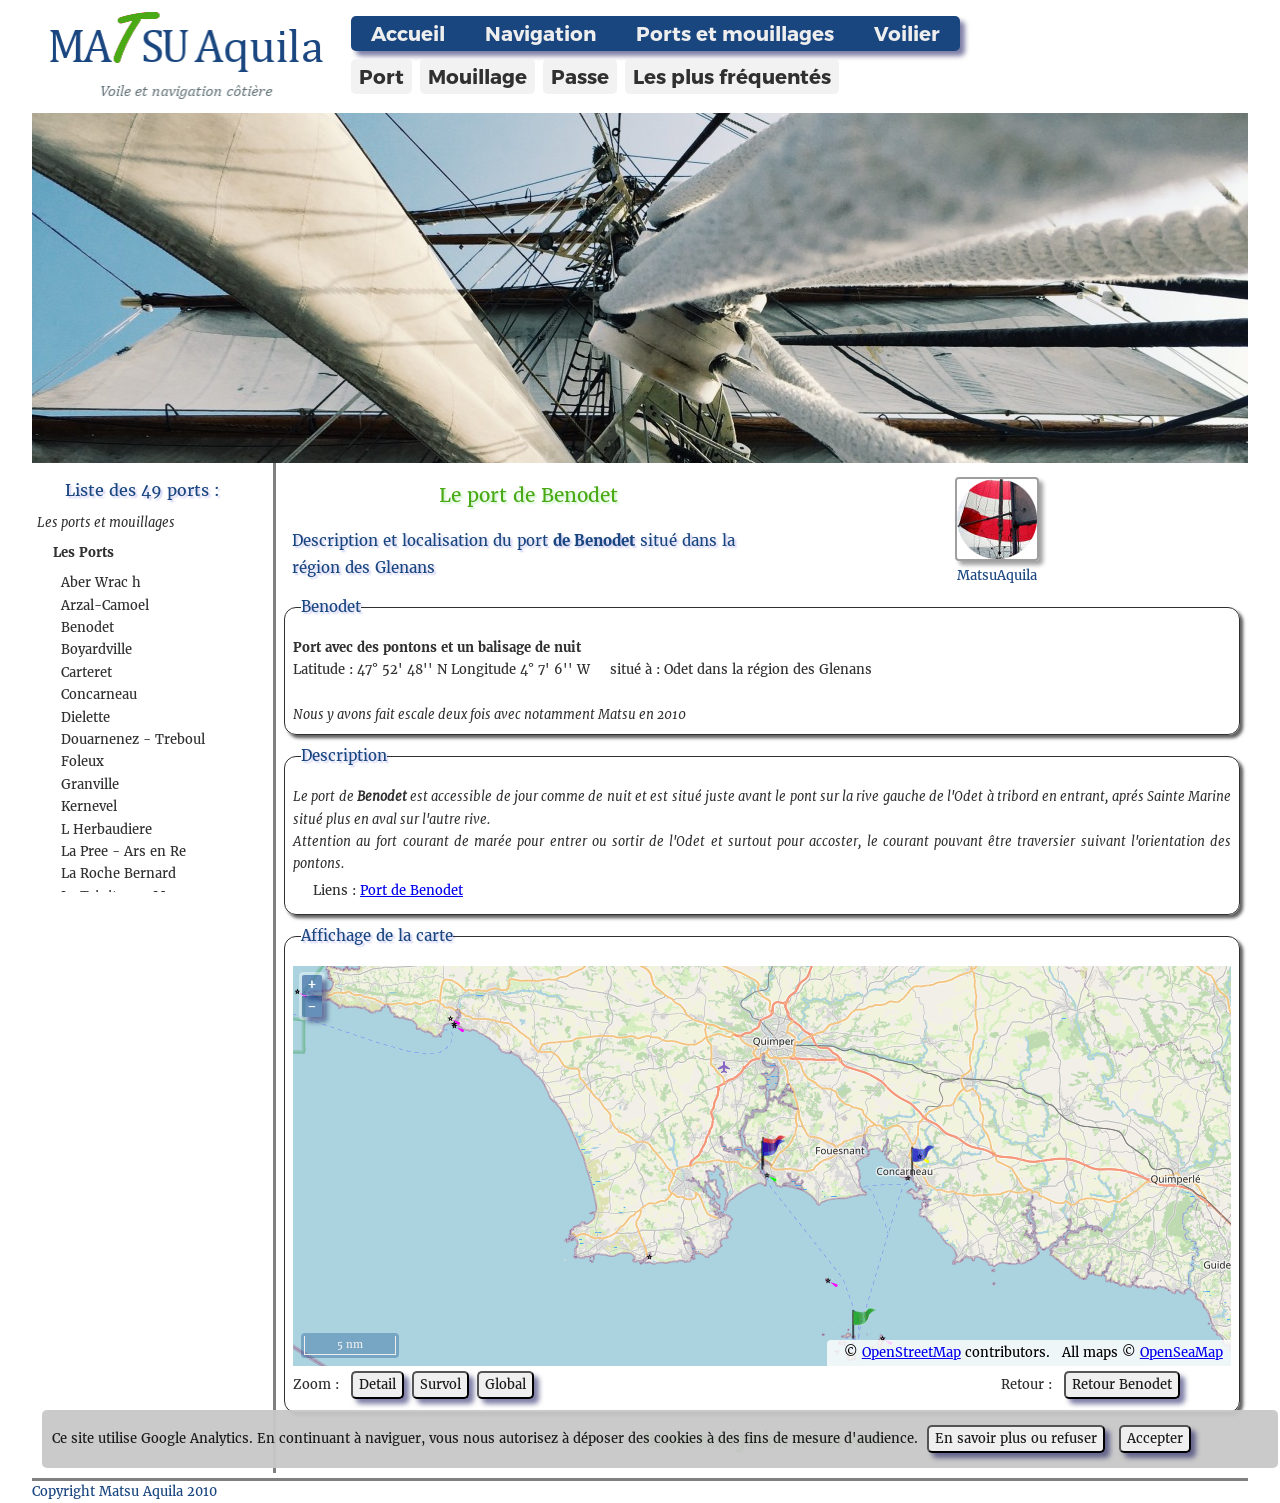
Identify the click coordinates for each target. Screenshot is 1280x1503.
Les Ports (83, 552)
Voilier (907, 33)
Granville (90, 784)
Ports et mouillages (735, 33)
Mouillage (477, 76)
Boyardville (96, 649)
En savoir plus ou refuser (1016, 1438)
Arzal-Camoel (105, 605)
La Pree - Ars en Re (123, 851)
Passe (580, 76)
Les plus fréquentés (732, 76)
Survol (440, 1384)
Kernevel (89, 806)
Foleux (82, 761)
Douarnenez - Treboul (133, 739)
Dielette (85, 717)
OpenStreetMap (911, 1352)
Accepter (1155, 1438)
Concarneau (99, 694)
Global (505, 1384)
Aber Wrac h (101, 582)
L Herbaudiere (106, 829)
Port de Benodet (411, 890)
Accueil (408, 33)
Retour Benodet (1122, 1384)
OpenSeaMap (1181, 1352)
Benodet (87, 627)
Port (381, 76)
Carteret (86, 672)
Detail (377, 1384)
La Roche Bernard (118, 873)
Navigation (540, 33)
